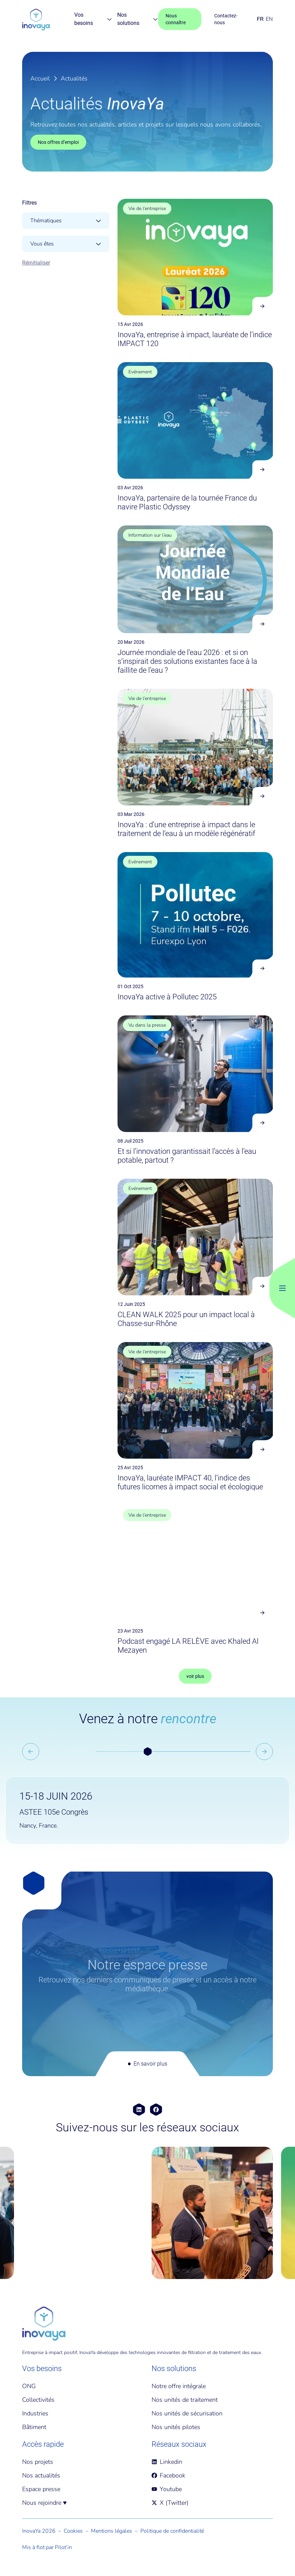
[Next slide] (264, 1751)
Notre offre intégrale (179, 2386)
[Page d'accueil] (36, 19)
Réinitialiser (36, 262)
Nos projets (37, 2462)
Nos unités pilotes (176, 2427)
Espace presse (41, 2489)
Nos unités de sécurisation (187, 2413)
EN (269, 19)
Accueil (40, 78)
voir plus (195, 1676)
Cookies (73, 2531)
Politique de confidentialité (172, 2531)
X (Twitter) (170, 2503)
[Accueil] (43, 2323)
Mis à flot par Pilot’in (47, 2547)
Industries (35, 2413)
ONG (29, 2386)
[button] (147, 1751)
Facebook (168, 2475)
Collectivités (38, 2400)
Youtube (167, 2489)
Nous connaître (176, 19)
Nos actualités (41, 2475)
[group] (82, 2213)
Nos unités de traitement (185, 2400)
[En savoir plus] (147, 1974)
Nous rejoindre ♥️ (44, 2503)
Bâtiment (34, 2427)
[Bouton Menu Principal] (282, 1288)
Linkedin (167, 2462)
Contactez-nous (225, 19)
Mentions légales (111, 2531)
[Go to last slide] (30, 1751)
